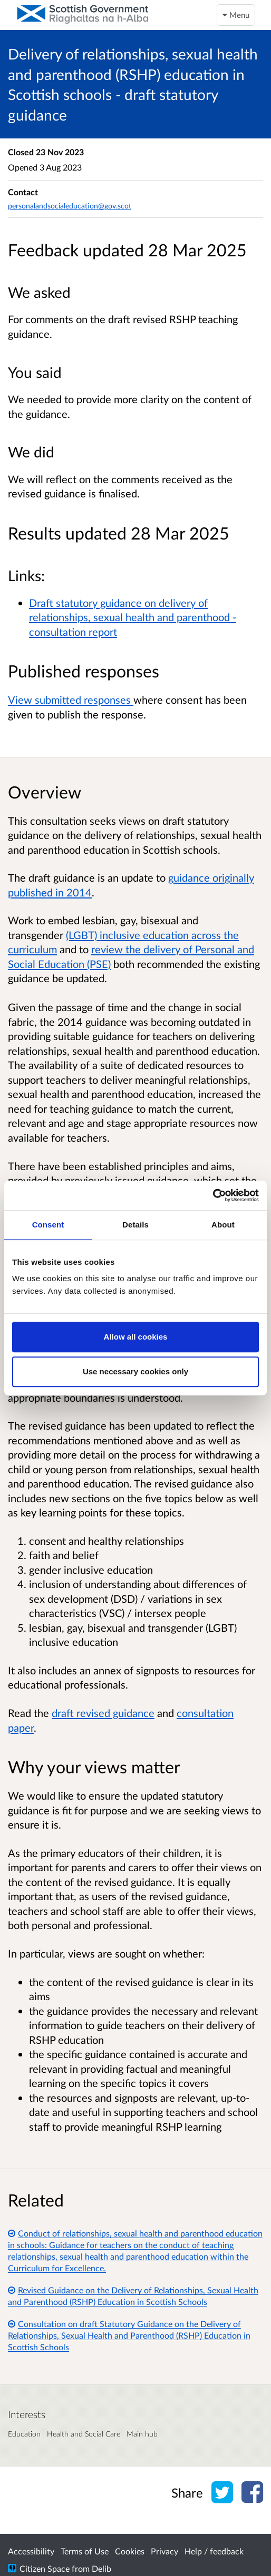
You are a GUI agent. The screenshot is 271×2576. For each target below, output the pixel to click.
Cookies (129, 2551)
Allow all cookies (136, 1336)
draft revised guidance (103, 1712)
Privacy (164, 2551)
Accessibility (31, 2551)
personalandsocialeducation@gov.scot (69, 205)
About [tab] (223, 1224)
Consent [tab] (48, 1224)
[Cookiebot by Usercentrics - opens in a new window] (213, 1195)
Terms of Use (85, 2551)
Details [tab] (135, 1224)
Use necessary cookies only (135, 1371)
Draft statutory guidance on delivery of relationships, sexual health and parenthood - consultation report (132, 617)
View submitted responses (70, 699)
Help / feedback (214, 2551)
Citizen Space (45, 2568)
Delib (101, 2568)
